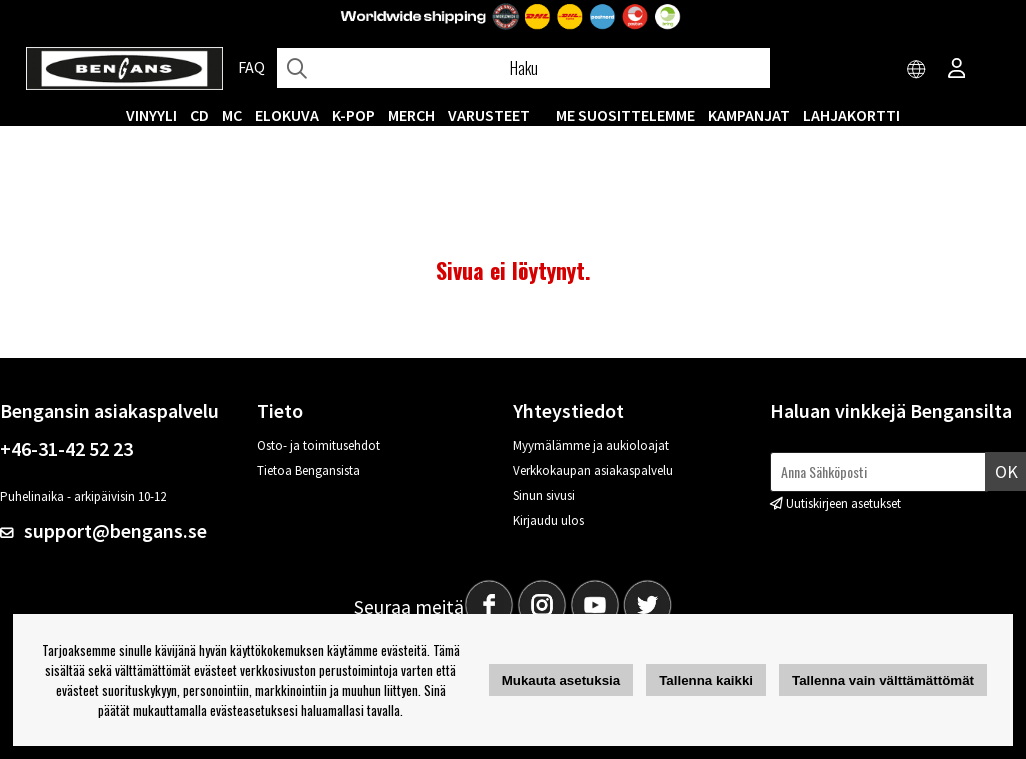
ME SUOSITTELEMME (625, 115)
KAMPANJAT (749, 115)
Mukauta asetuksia (561, 680)
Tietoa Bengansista (308, 470)
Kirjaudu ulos (548, 520)
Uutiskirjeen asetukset (843, 503)
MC (232, 115)
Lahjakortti (851, 115)
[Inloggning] (957, 70)
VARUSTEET (489, 115)
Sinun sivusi (544, 495)
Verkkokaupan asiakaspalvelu (593, 470)
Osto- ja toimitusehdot (318, 445)
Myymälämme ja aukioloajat (591, 445)
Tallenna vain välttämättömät (883, 680)
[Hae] (523, 68)
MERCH (411, 115)
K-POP (353, 115)
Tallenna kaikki (706, 680)
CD (199, 115)
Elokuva (287, 115)
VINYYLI (151, 115)
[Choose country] (917, 70)
